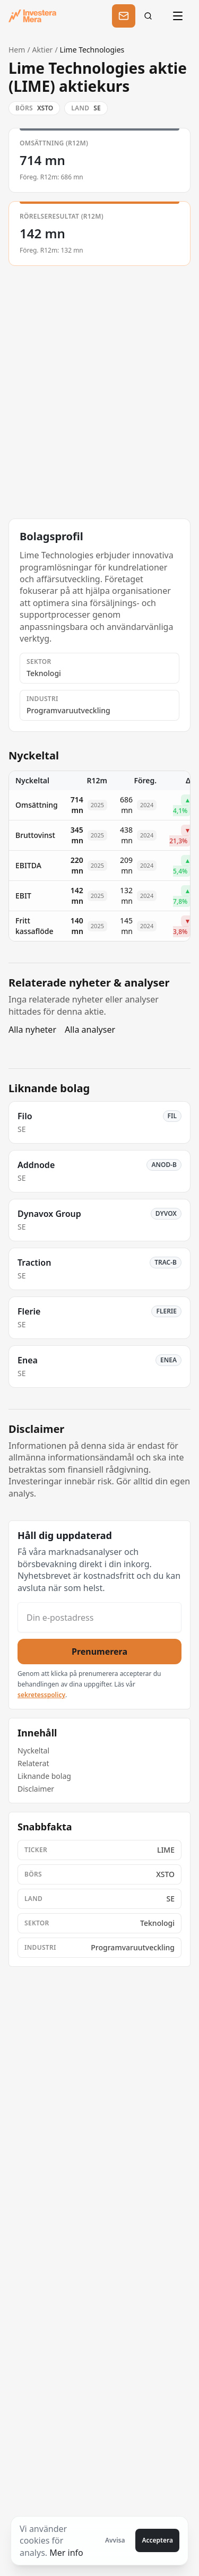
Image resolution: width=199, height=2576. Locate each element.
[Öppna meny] (179, 16)
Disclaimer (36, 1789)
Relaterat (33, 1763)
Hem (16, 50)
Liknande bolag (44, 1776)
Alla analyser (90, 1029)
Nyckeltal (33, 1750)
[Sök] (151, 16)
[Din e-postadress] (99, 1617)
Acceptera (157, 2540)
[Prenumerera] (123, 16)
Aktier (42, 50)
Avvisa (115, 2540)
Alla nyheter (32, 1029)
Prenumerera (99, 1651)
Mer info (66, 2552)
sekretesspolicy (41, 1694)
